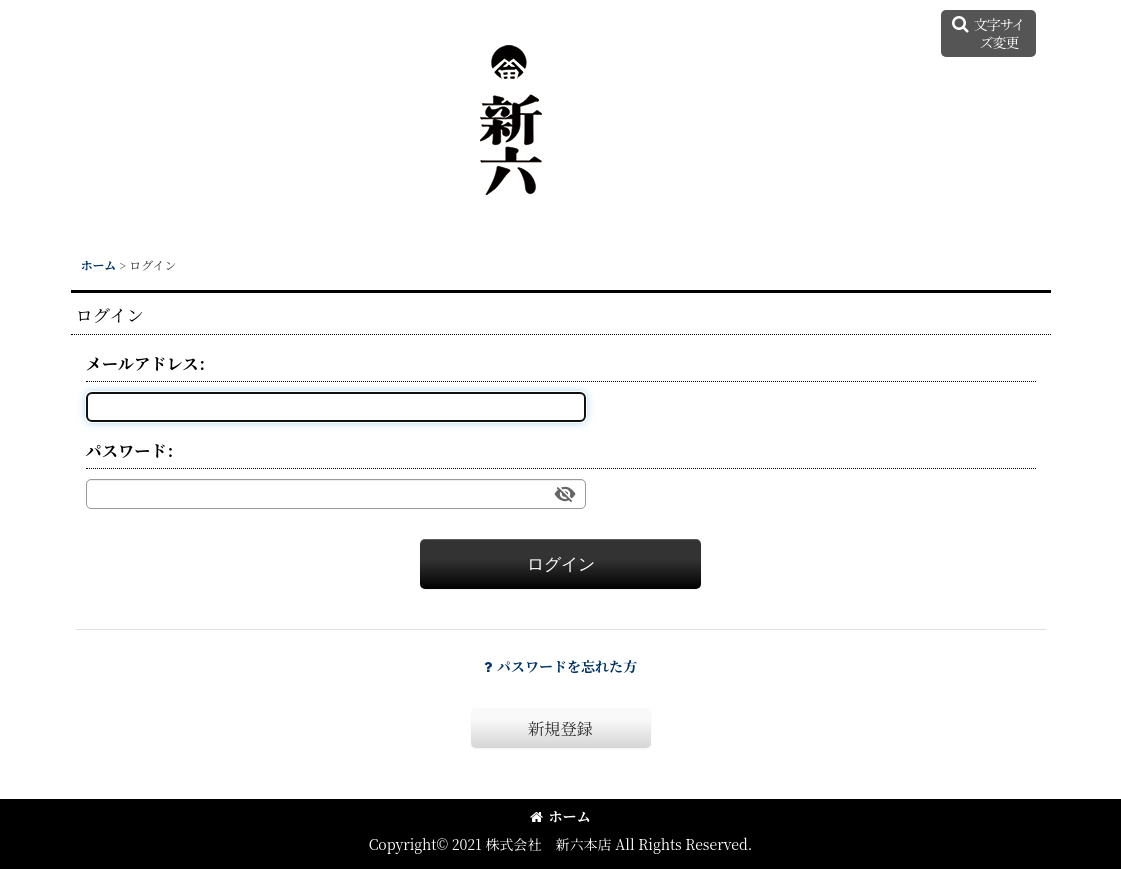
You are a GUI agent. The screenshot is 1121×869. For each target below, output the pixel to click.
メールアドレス (142, 363)
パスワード (126, 450)
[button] (988, 33)
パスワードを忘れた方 (560, 666)
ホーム (560, 816)
